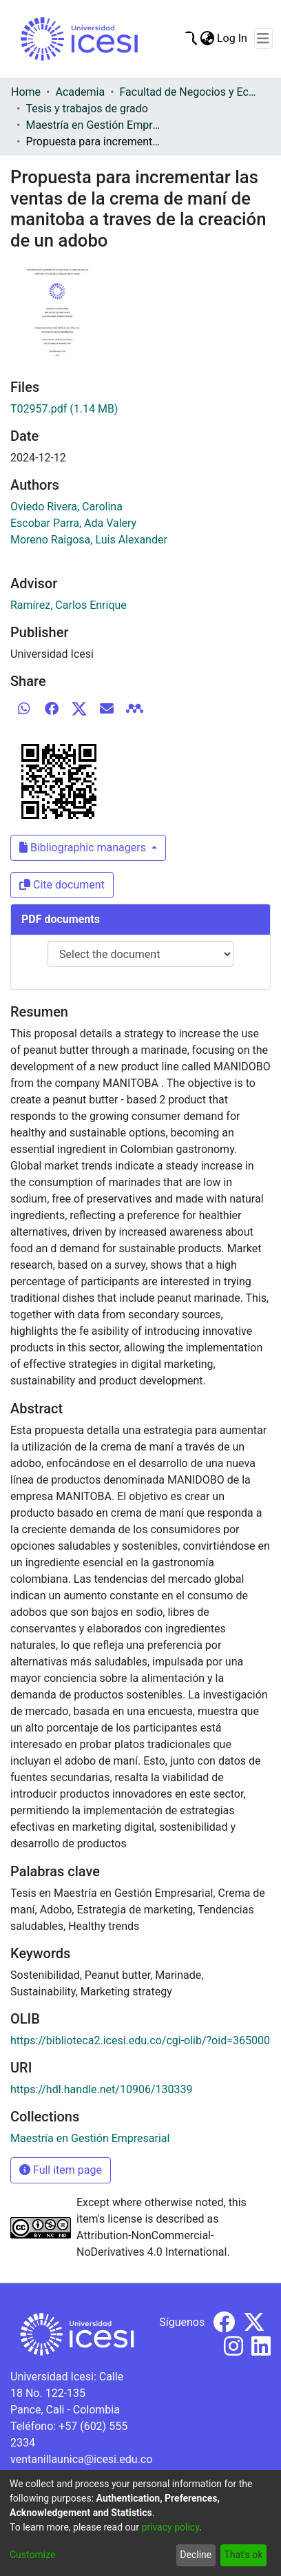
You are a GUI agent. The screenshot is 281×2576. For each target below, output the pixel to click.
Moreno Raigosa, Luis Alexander (88, 539)
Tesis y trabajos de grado (86, 108)
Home (26, 91)
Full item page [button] (60, 2170)
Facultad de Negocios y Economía (189, 91)
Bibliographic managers (84, 847)
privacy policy (170, 2527)
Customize (32, 2554)
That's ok (243, 2554)
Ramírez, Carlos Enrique (68, 605)
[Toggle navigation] (263, 38)
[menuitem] (207, 38)
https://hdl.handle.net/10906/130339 (101, 2089)
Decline (195, 2554)
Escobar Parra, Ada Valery (73, 523)
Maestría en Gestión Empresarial (94, 125)
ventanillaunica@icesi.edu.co (81, 2459)
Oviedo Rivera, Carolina (66, 506)
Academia (80, 91)
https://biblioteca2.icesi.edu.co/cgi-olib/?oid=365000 (140, 2040)
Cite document (62, 884)
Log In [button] (233, 38)
